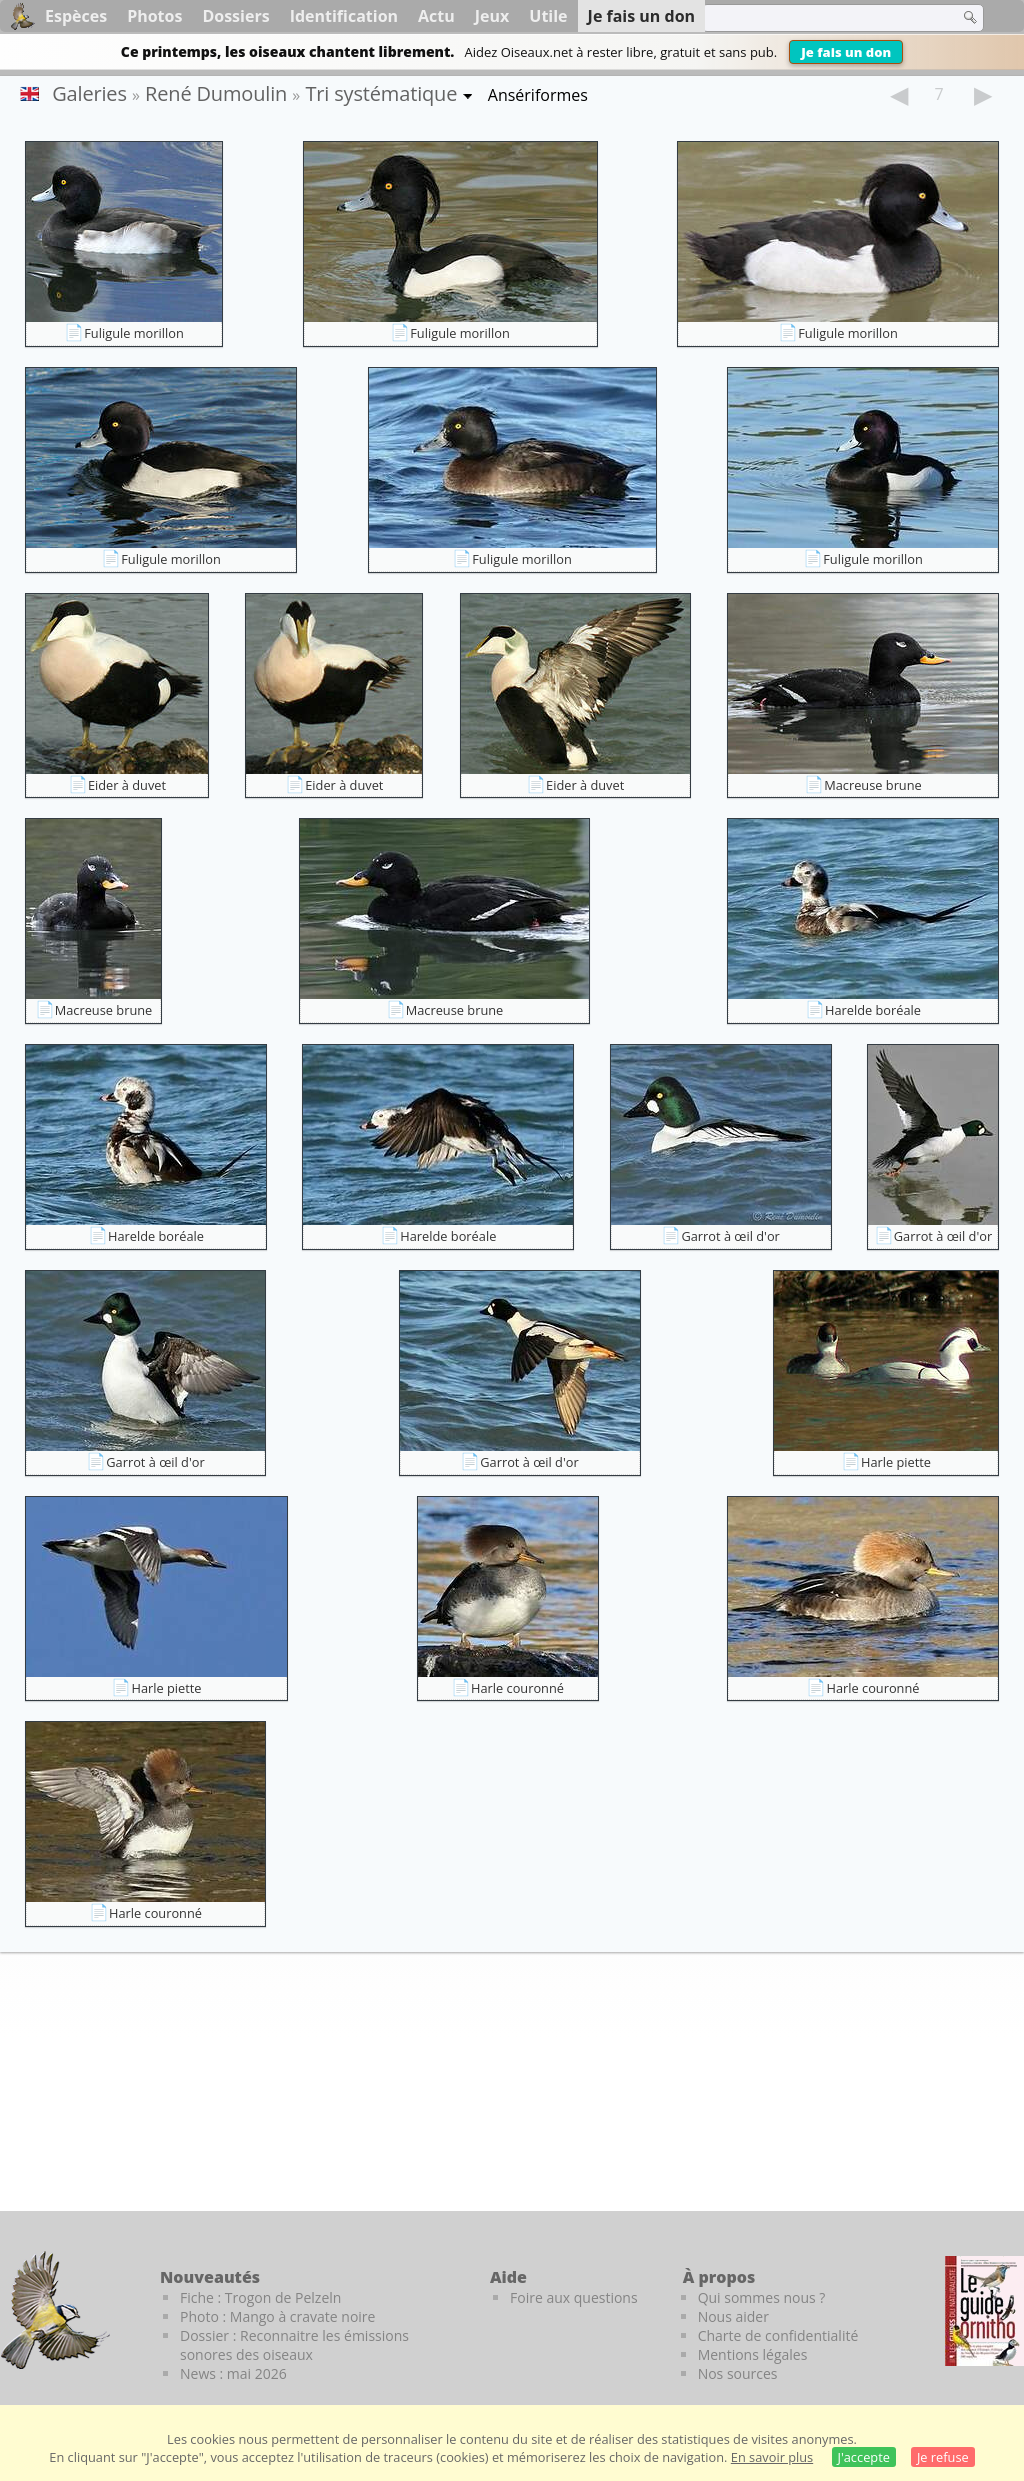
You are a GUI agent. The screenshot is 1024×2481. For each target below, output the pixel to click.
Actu (436, 16)
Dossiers (235, 16)
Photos (154, 16)
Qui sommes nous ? (762, 2297)
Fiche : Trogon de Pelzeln (260, 2297)
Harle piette (896, 1462)
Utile (548, 16)
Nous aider (733, 2316)
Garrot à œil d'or (730, 1236)
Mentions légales (753, 2354)
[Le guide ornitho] (984, 2311)
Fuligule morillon (133, 333)
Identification (344, 16)
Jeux (492, 16)
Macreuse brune (873, 785)
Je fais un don (846, 52)
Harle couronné (517, 1688)
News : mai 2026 (233, 2373)
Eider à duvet (127, 785)
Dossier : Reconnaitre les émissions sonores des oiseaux (294, 2345)
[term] (818, 18)
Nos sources (738, 2373)
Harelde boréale (873, 1010)
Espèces (76, 16)
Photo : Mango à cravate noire (277, 2316)
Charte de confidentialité (778, 2335)
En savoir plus (772, 2457)
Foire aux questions (574, 2297)
